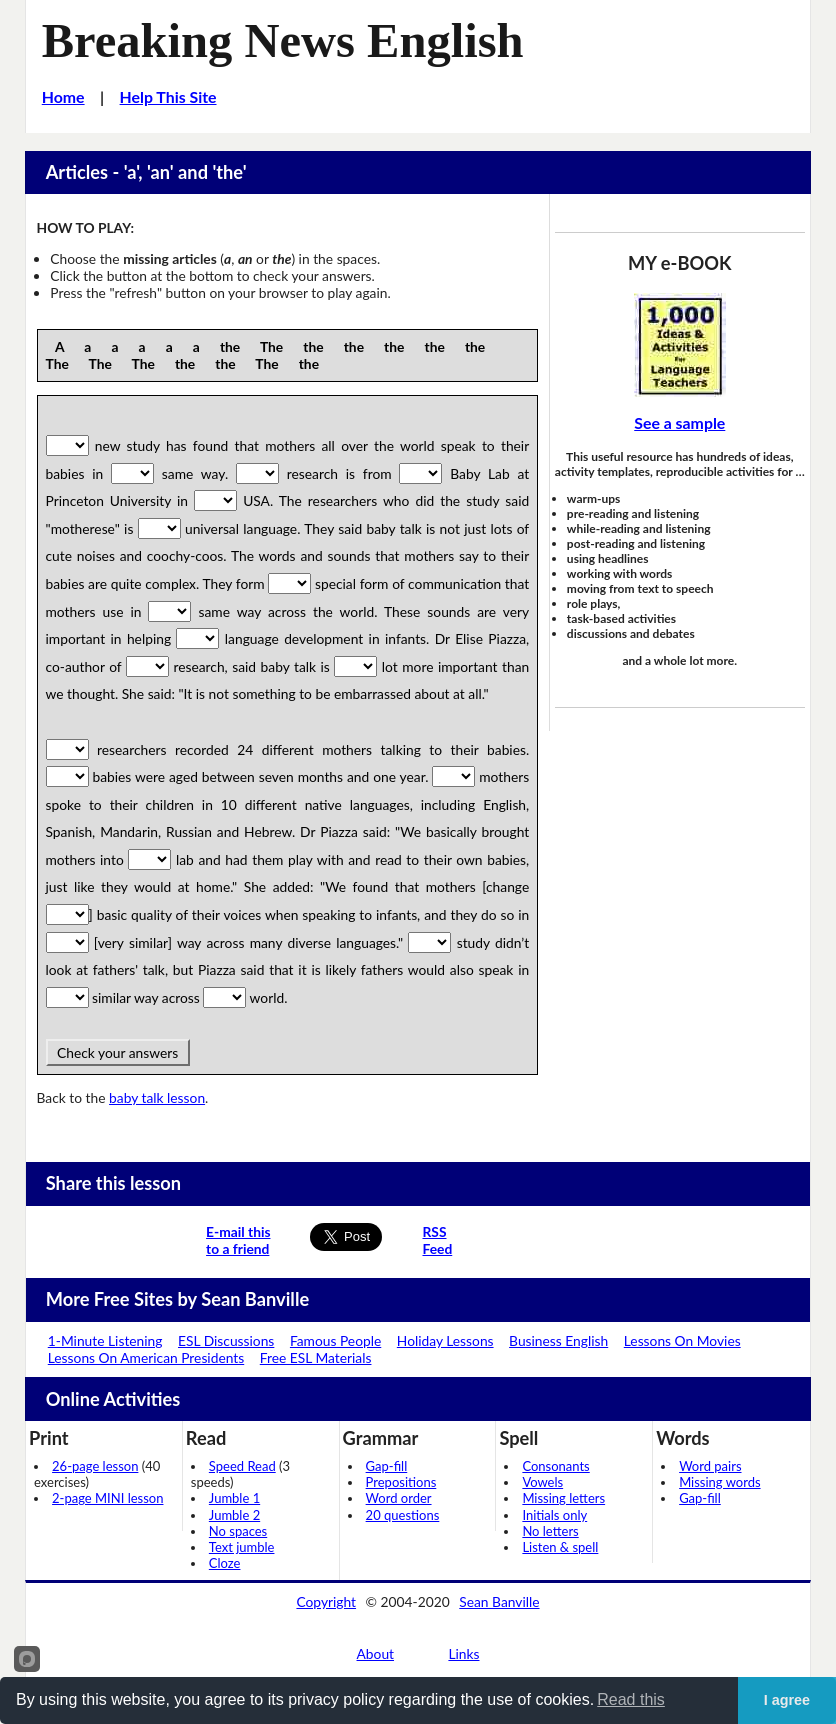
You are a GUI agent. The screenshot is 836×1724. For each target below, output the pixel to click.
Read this (631, 1699)
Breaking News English (283, 40)
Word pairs (710, 1466)
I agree (787, 1700)
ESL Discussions (226, 1340)
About (376, 1653)
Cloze (225, 1563)
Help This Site (168, 96)
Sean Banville (499, 1601)
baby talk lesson (157, 1097)
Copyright (326, 1601)
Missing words (719, 1482)
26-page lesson (95, 1466)
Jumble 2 (234, 1515)
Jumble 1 (234, 1498)
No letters (550, 1531)
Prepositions (401, 1482)
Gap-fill (387, 1466)
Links (463, 1653)
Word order (399, 1498)
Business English (558, 1340)
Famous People (335, 1340)
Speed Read (242, 1466)
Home (63, 96)
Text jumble (242, 1547)
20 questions (403, 1515)
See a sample (679, 422)
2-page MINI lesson (107, 1498)
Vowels (542, 1482)
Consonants (555, 1466)
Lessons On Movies (682, 1340)
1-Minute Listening (105, 1340)
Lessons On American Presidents (146, 1357)
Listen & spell (560, 1547)
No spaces (238, 1531)
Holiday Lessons (445, 1340)
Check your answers (118, 1052)
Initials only (554, 1515)
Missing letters (563, 1498)
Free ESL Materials (316, 1357)
